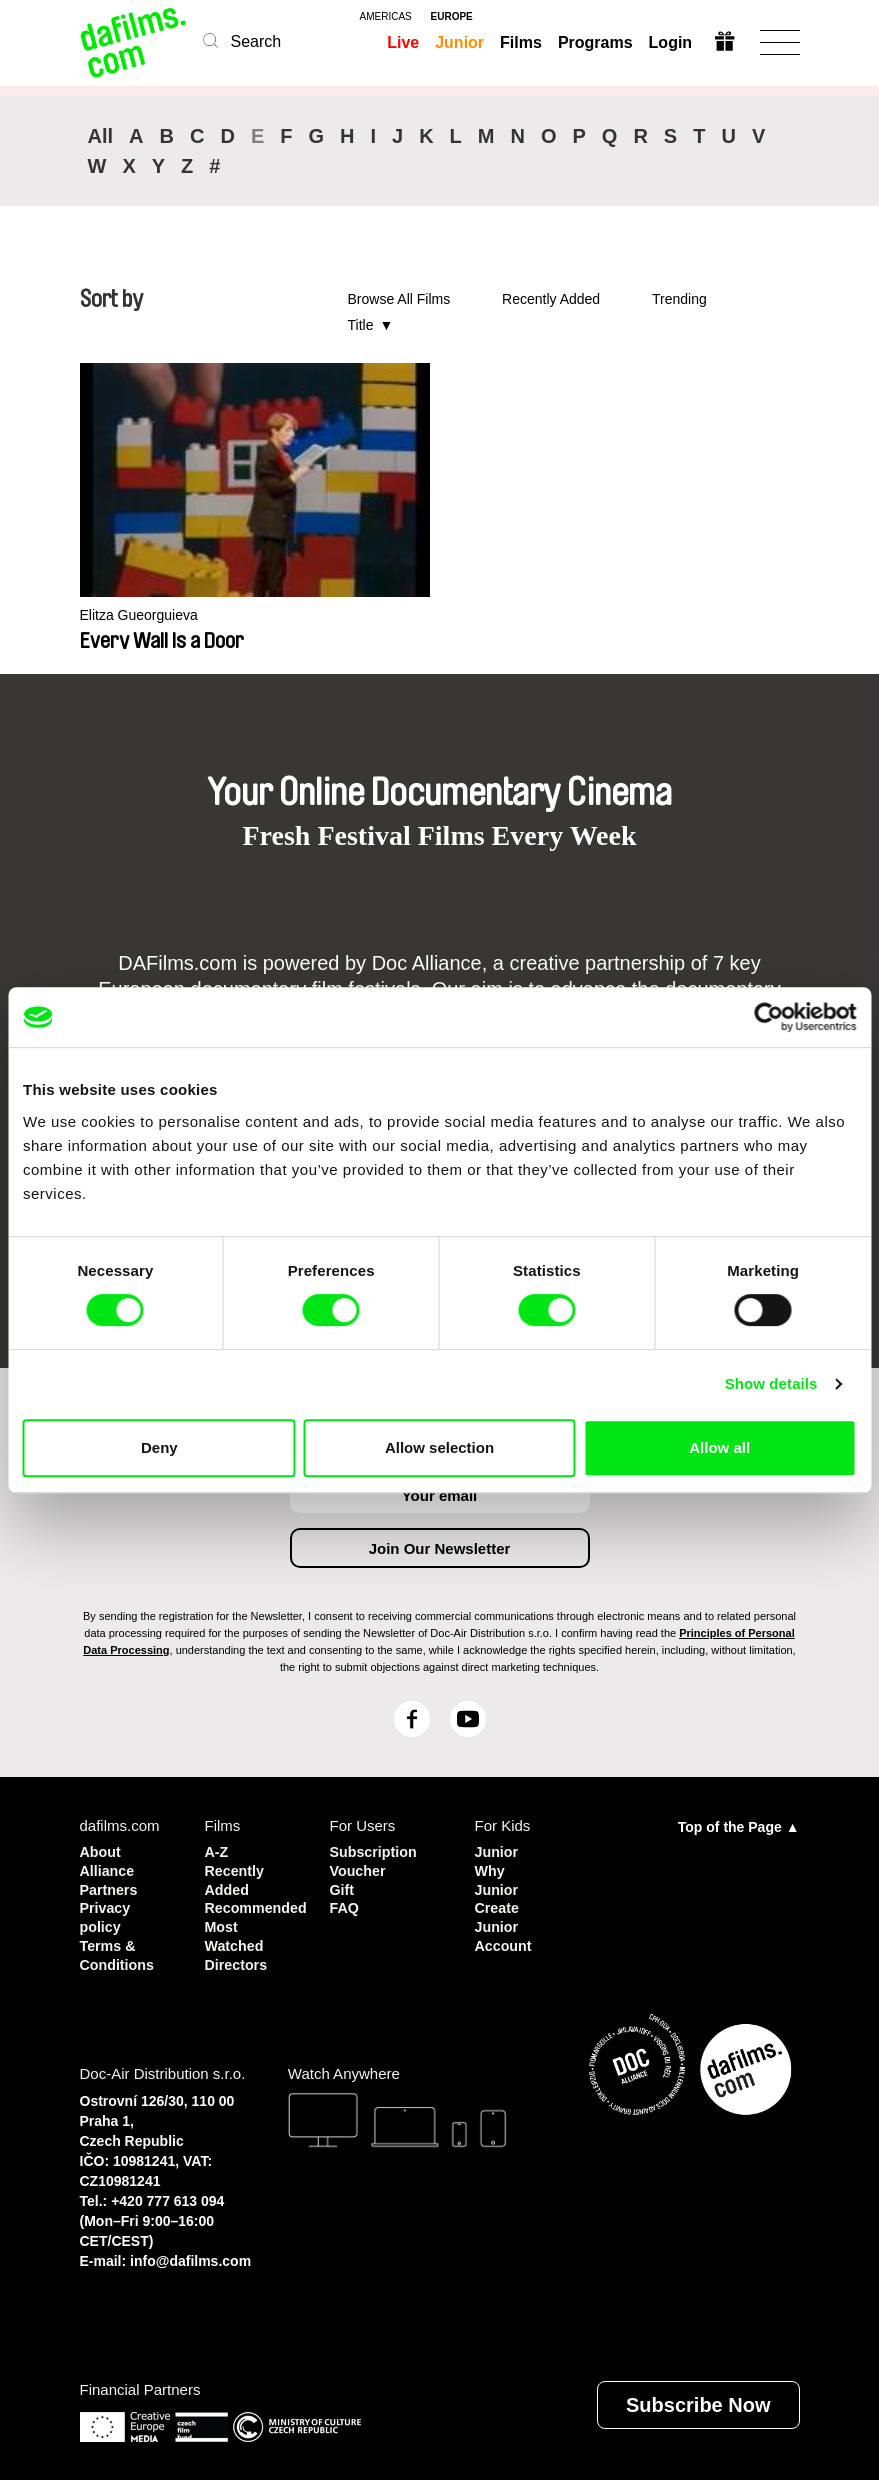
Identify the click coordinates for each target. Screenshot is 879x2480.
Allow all (719, 1447)
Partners (110, 1886)
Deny (159, 1447)
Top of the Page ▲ (739, 1826)
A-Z (217, 1850)
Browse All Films (399, 299)
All (101, 136)
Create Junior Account (505, 1922)
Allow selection (439, 1447)
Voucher (359, 1868)
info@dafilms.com (190, 2254)
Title (361, 325)
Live (403, 42)
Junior (459, 42)
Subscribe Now (698, 2398)
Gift (343, 1886)
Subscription (376, 1850)
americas (386, 17)
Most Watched (236, 1931)
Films (520, 42)
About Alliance (109, 1859)
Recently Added (551, 299)
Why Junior (498, 1877)
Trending (679, 299)
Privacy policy (106, 1913)
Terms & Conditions (119, 1949)
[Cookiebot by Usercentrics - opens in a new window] (768, 1017)
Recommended (252, 1904)
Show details (771, 1383)
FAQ (345, 1904)
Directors (238, 1958)
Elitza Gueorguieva (143, 615)
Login (670, 42)
